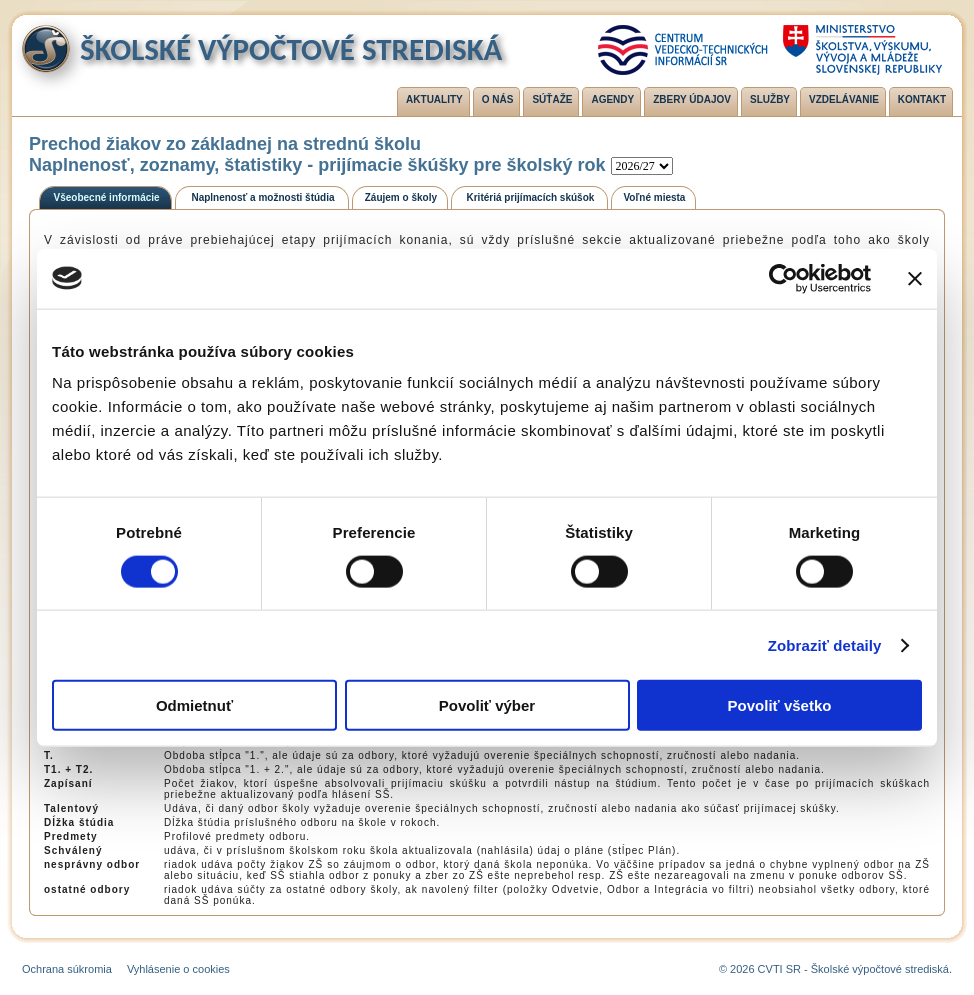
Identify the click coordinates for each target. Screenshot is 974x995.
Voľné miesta (654, 197)
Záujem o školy (401, 197)
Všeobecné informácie (107, 197)
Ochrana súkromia (67, 969)
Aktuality (434, 99)
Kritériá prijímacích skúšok (531, 197)
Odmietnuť (194, 705)
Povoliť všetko (780, 705)
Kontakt (922, 99)
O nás (498, 99)
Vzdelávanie (844, 99)
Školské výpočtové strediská (291, 49)
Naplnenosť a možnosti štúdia (262, 197)
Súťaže (552, 99)
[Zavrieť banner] (915, 278)
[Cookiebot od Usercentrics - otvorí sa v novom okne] (783, 278)
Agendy (612, 99)
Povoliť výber (487, 705)
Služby (770, 99)
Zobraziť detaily (825, 644)
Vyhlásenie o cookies (178, 969)
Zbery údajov (692, 99)
